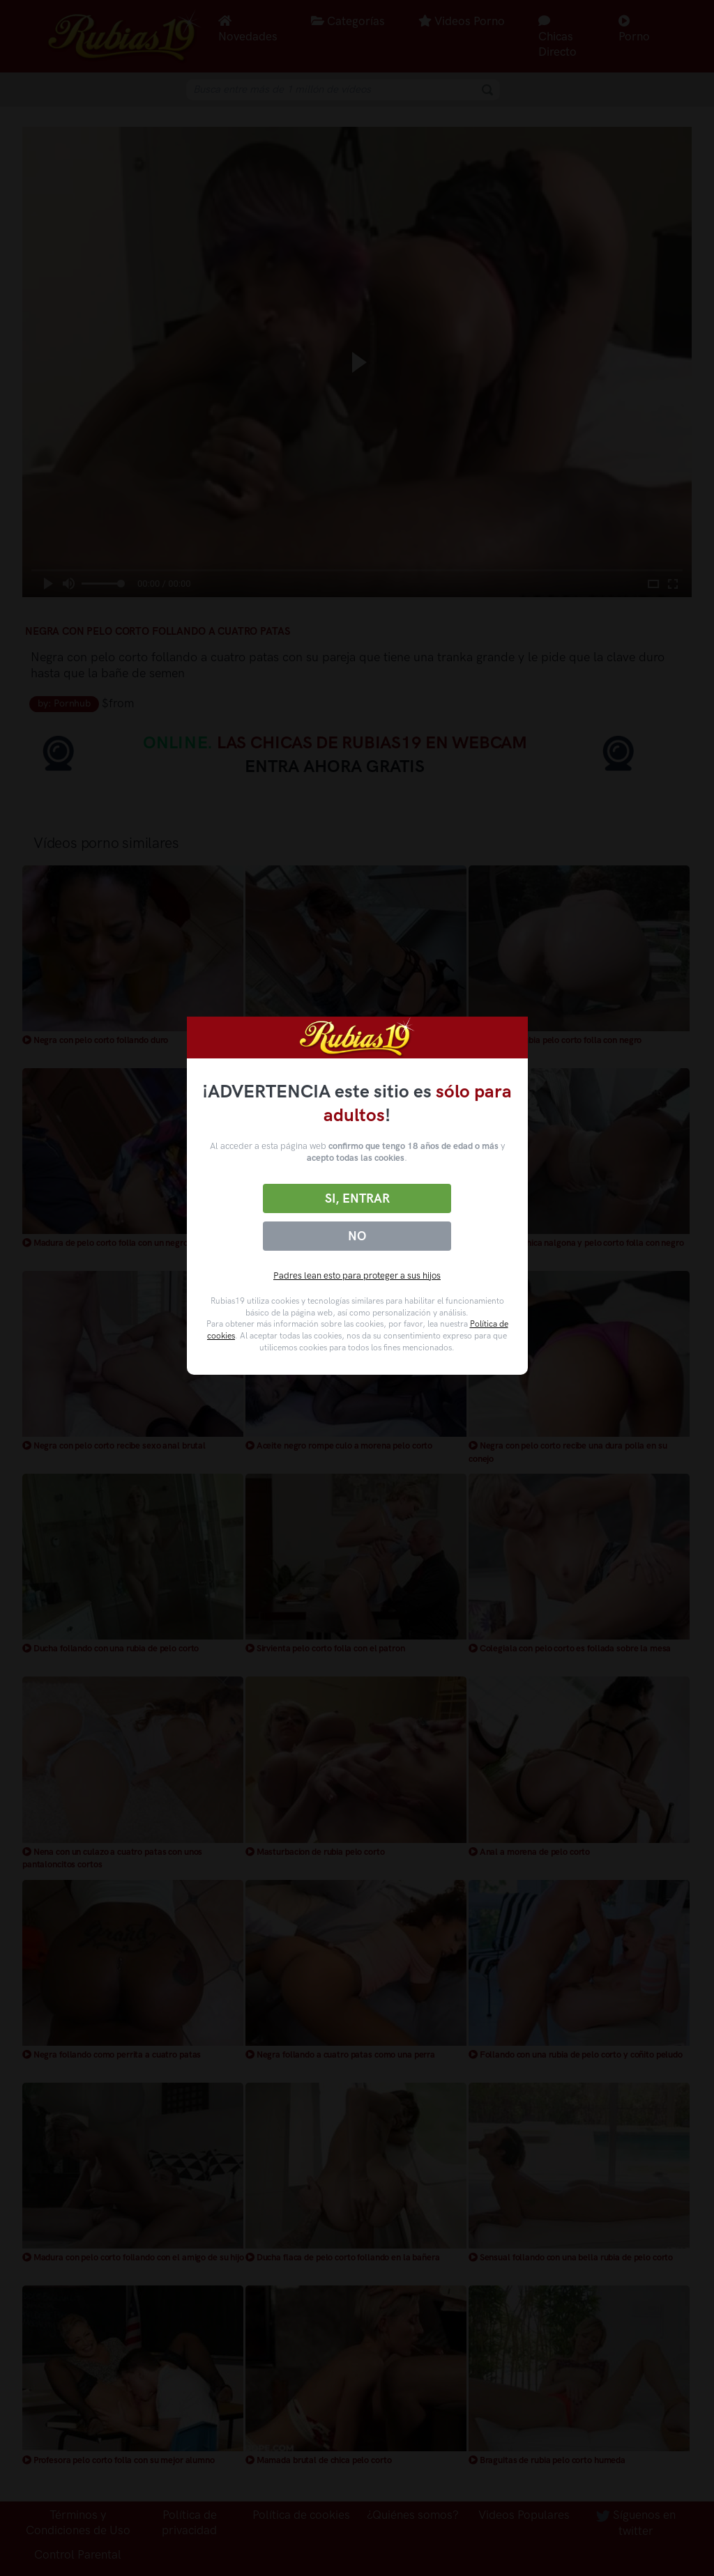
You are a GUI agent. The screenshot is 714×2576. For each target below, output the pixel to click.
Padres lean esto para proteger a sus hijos (357, 1275)
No (357, 1236)
